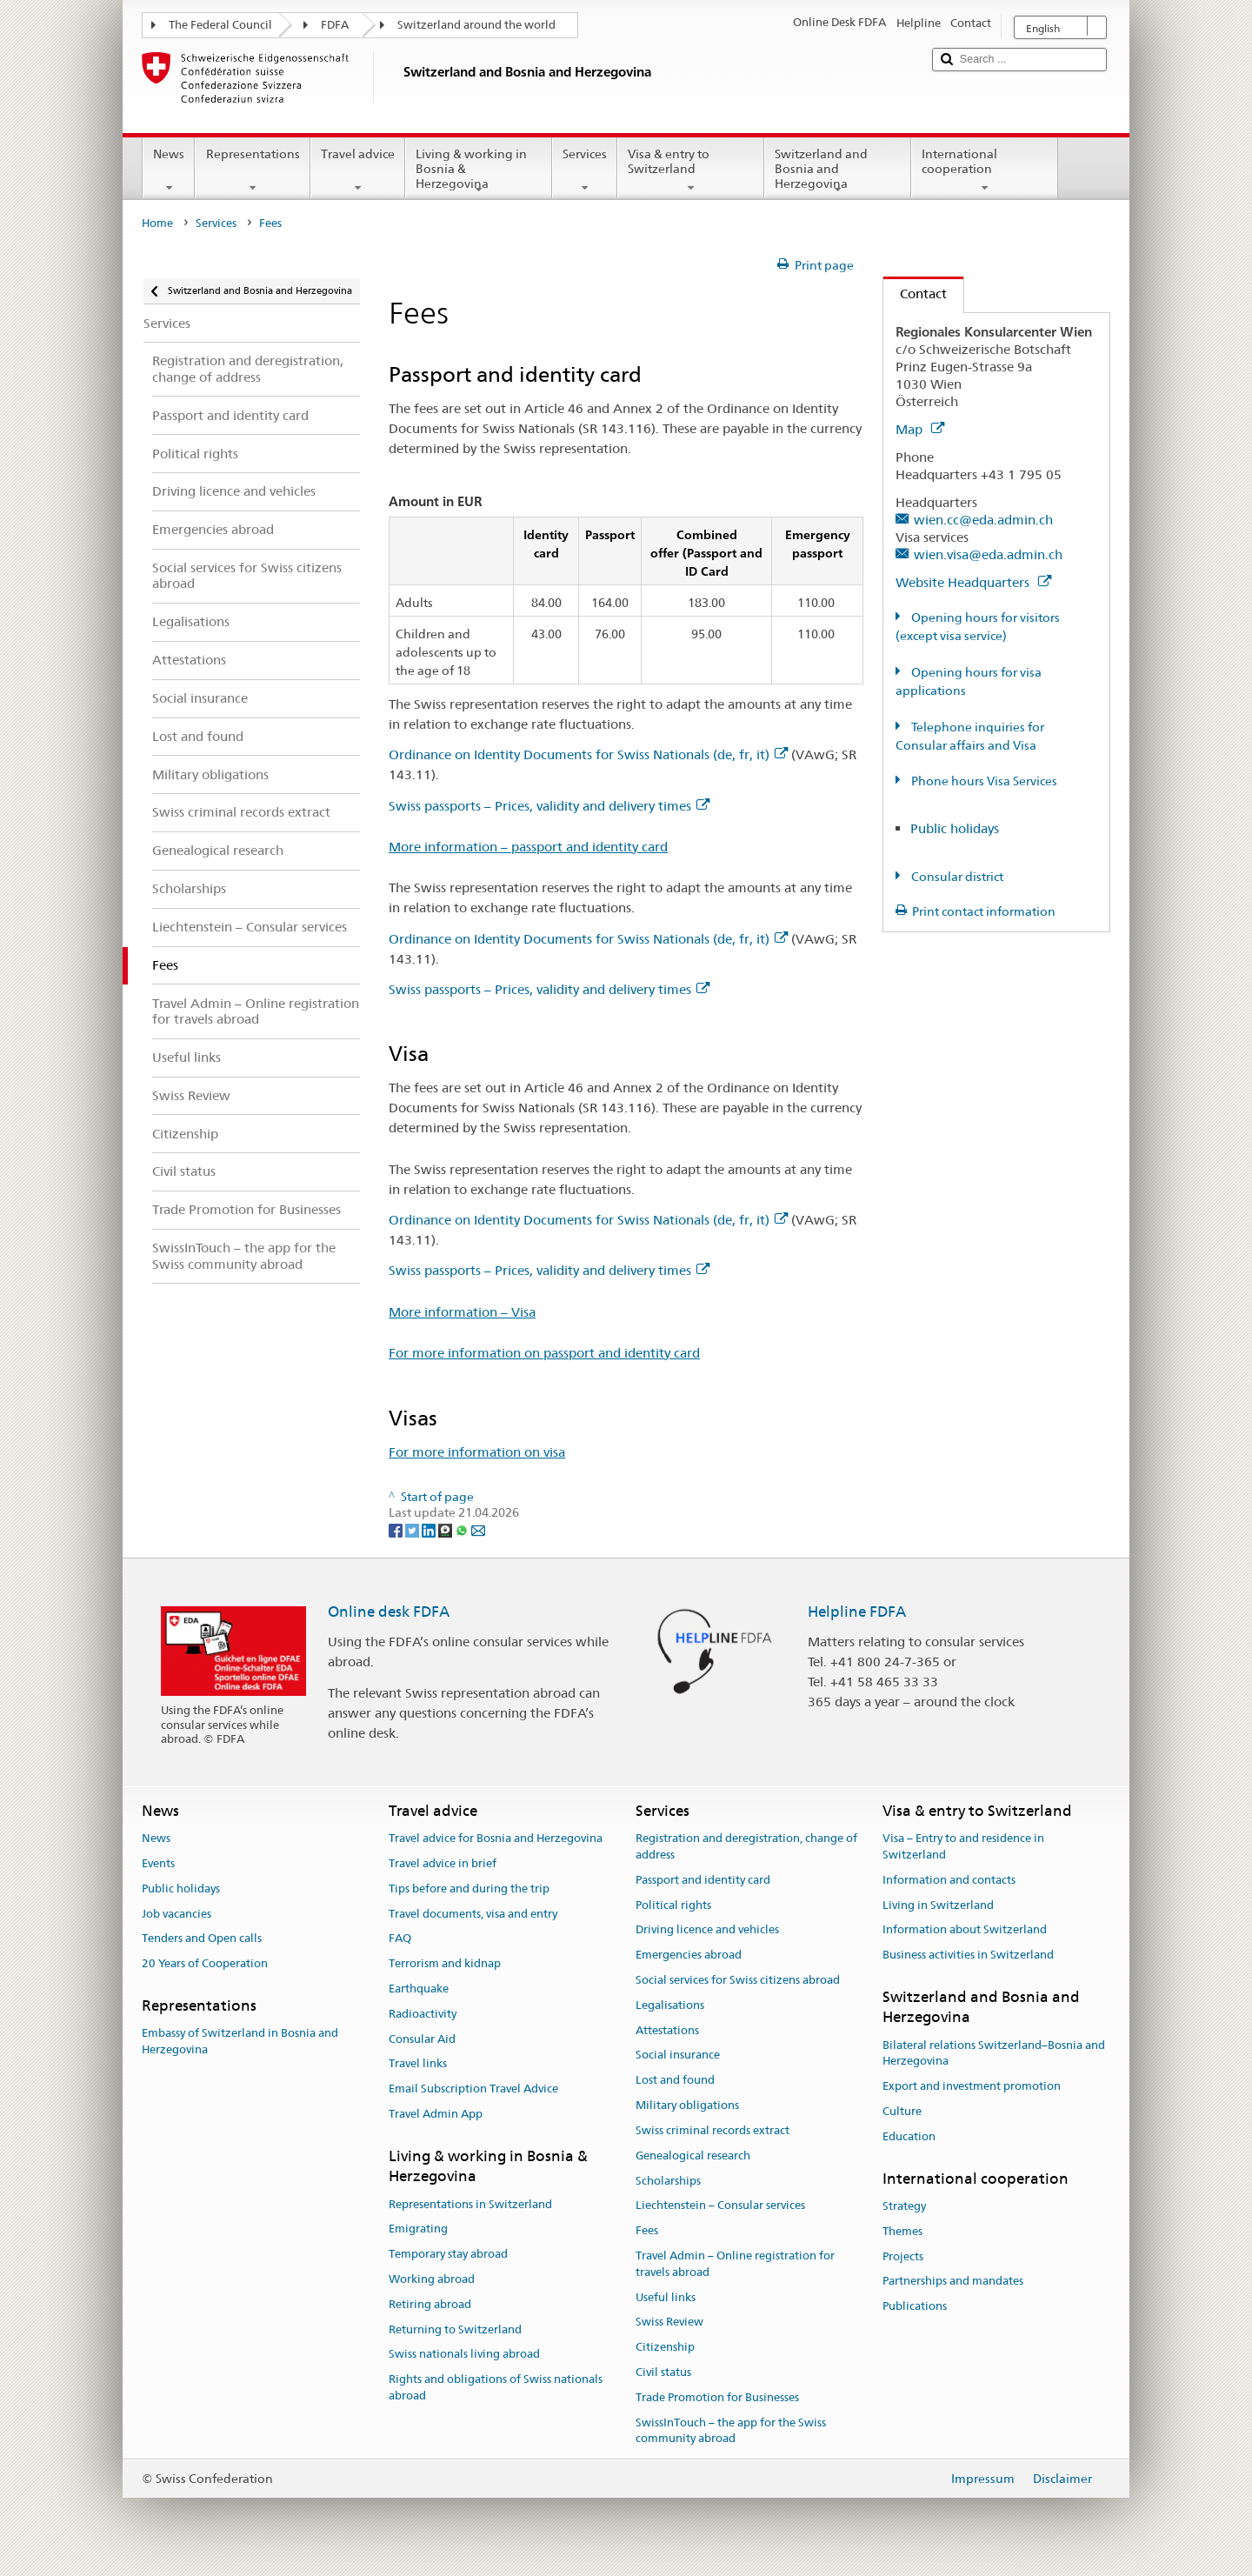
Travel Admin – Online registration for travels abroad (735, 2264)
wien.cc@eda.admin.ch (983, 519)
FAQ (400, 1938)
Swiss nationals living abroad (464, 2354)
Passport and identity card (703, 1879)
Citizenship (665, 2346)
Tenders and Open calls (202, 1938)
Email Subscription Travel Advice (473, 2089)
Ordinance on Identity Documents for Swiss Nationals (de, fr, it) (588, 754)
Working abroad (432, 2279)
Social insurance (678, 2055)
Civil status (663, 2372)
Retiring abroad (430, 2304)
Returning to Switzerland (455, 2329)
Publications (914, 2305)
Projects (902, 2256)
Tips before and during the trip (469, 1888)
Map (920, 429)
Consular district (956, 877)
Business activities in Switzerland (968, 1954)
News (168, 170)
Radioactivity (422, 2013)
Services (584, 170)
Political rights (673, 1905)
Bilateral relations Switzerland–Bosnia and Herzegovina (993, 2053)
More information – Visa (462, 1312)
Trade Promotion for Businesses (717, 2397)
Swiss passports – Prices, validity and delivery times (549, 805)
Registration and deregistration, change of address (746, 1846)
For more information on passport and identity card (544, 1353)
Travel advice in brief (442, 1863)
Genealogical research (693, 2155)
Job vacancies (176, 1913)
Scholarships (668, 2180)
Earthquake (419, 1988)
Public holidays (954, 828)
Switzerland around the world (476, 24)
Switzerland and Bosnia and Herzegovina (837, 171)
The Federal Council (220, 24)
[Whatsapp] (463, 1529)
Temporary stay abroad (448, 2253)
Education (909, 2136)
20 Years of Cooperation (205, 1963)
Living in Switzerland (938, 1905)
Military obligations (687, 2105)
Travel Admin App (436, 2113)
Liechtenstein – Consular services (720, 2205)
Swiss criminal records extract (712, 2130)
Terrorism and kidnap (445, 1963)
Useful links (666, 2297)
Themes (902, 2231)
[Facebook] (397, 1529)
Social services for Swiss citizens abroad (738, 1979)
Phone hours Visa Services (983, 781)
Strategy (904, 2205)
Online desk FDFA (389, 1611)
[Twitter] (413, 1529)
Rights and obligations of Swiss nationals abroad (496, 2388)
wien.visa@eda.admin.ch (988, 554)
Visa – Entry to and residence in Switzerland (963, 1846)
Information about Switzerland (964, 1930)
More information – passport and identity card (528, 846)
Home (157, 223)
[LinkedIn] (430, 1529)
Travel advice (357, 170)
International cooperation (984, 170)
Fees (647, 2230)
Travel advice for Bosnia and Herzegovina (496, 1838)
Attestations (667, 2030)
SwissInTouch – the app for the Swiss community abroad (731, 2431)
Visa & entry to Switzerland (690, 170)
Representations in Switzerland (470, 2204)
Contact (915, 293)
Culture (902, 2111)
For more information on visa (477, 1452)
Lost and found (675, 2080)
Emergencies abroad (689, 1954)
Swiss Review (669, 2322)
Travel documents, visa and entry (473, 1913)
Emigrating (418, 2229)
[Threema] (446, 1529)
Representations (252, 170)
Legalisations (670, 2005)
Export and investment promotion (971, 2086)
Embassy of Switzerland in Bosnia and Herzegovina (240, 2042)
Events (158, 1863)
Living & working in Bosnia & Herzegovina (478, 171)
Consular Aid (422, 2038)
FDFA (335, 24)
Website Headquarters (973, 582)
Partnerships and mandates (952, 2281)
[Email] (478, 1529)
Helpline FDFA (857, 1611)
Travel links (418, 2064)
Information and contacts (949, 1879)
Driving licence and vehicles (707, 1930)
